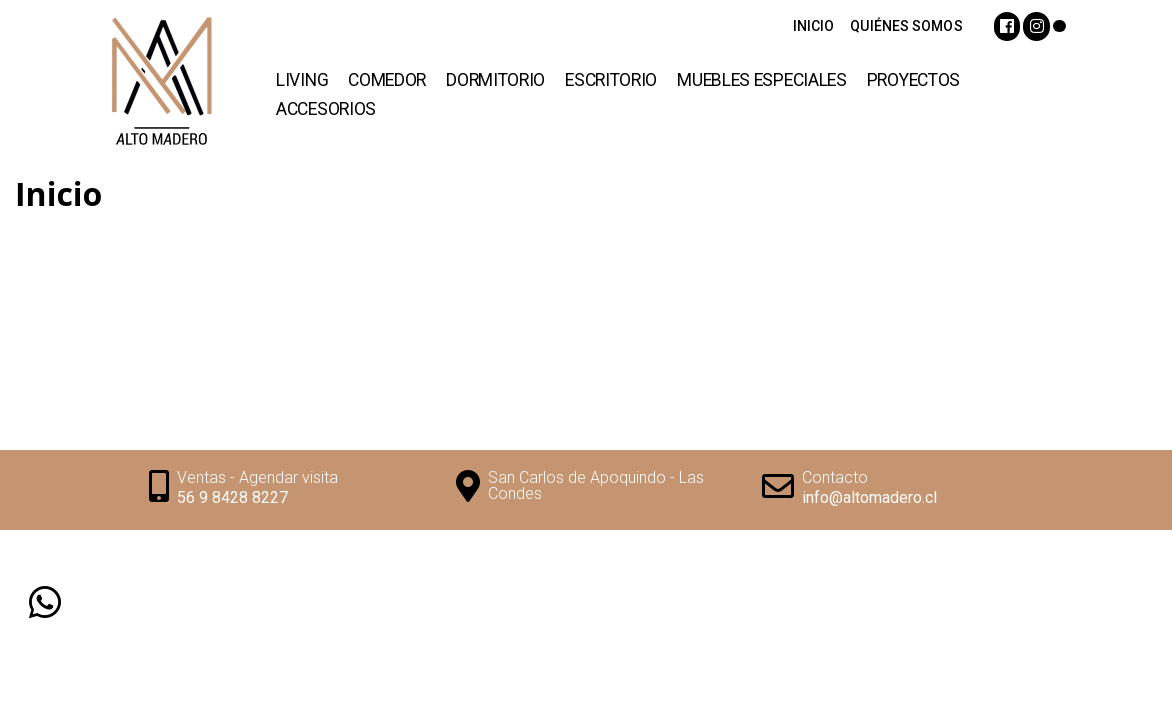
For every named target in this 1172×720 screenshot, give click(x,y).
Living (302, 80)
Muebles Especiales (762, 80)
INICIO (814, 26)
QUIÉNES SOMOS (906, 26)
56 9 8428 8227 (232, 497)
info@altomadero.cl (869, 497)
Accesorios (326, 109)
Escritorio (611, 80)
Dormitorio (495, 80)
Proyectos (913, 80)
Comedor (387, 80)
